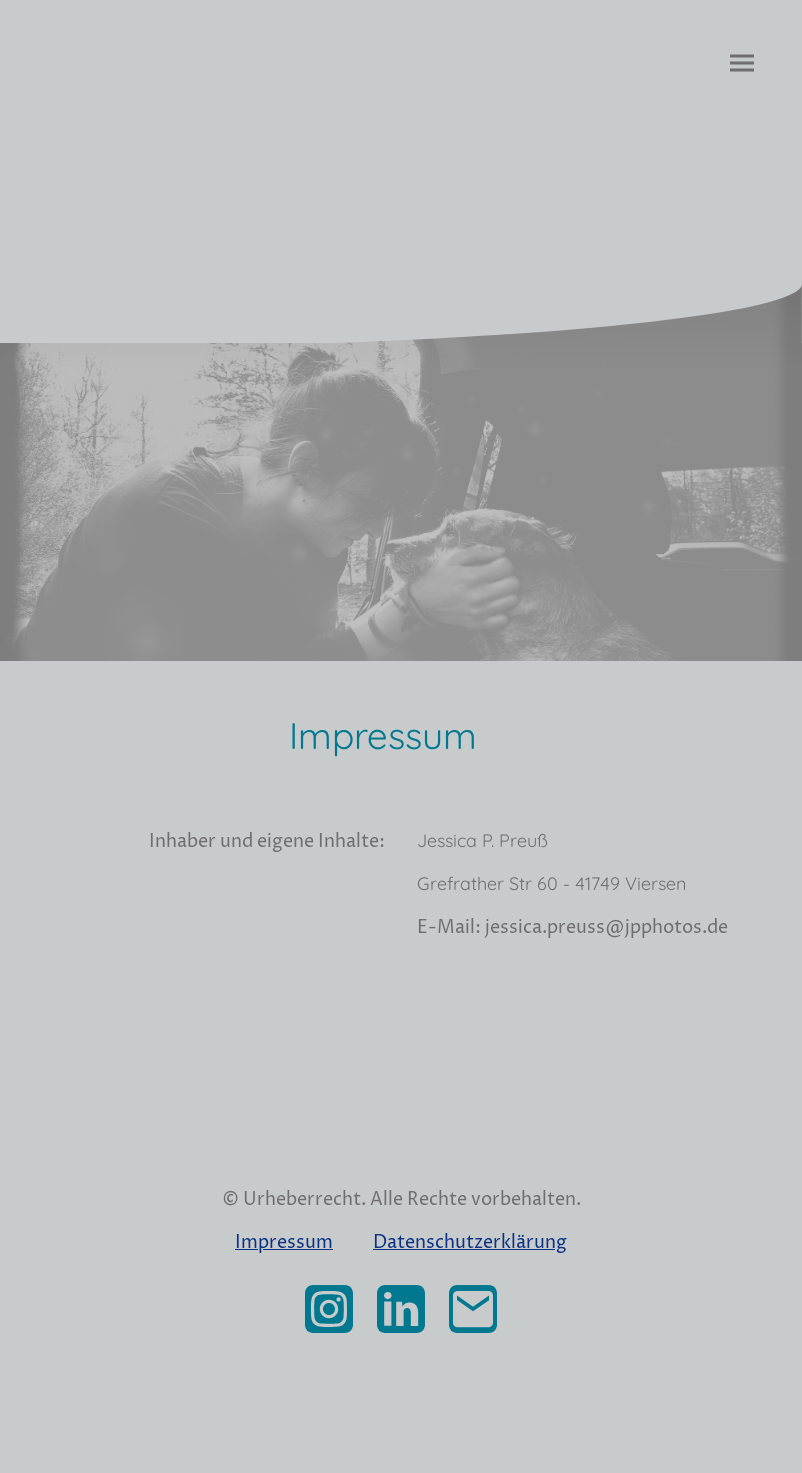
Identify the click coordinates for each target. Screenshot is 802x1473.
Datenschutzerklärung (470, 1242)
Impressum (284, 1242)
